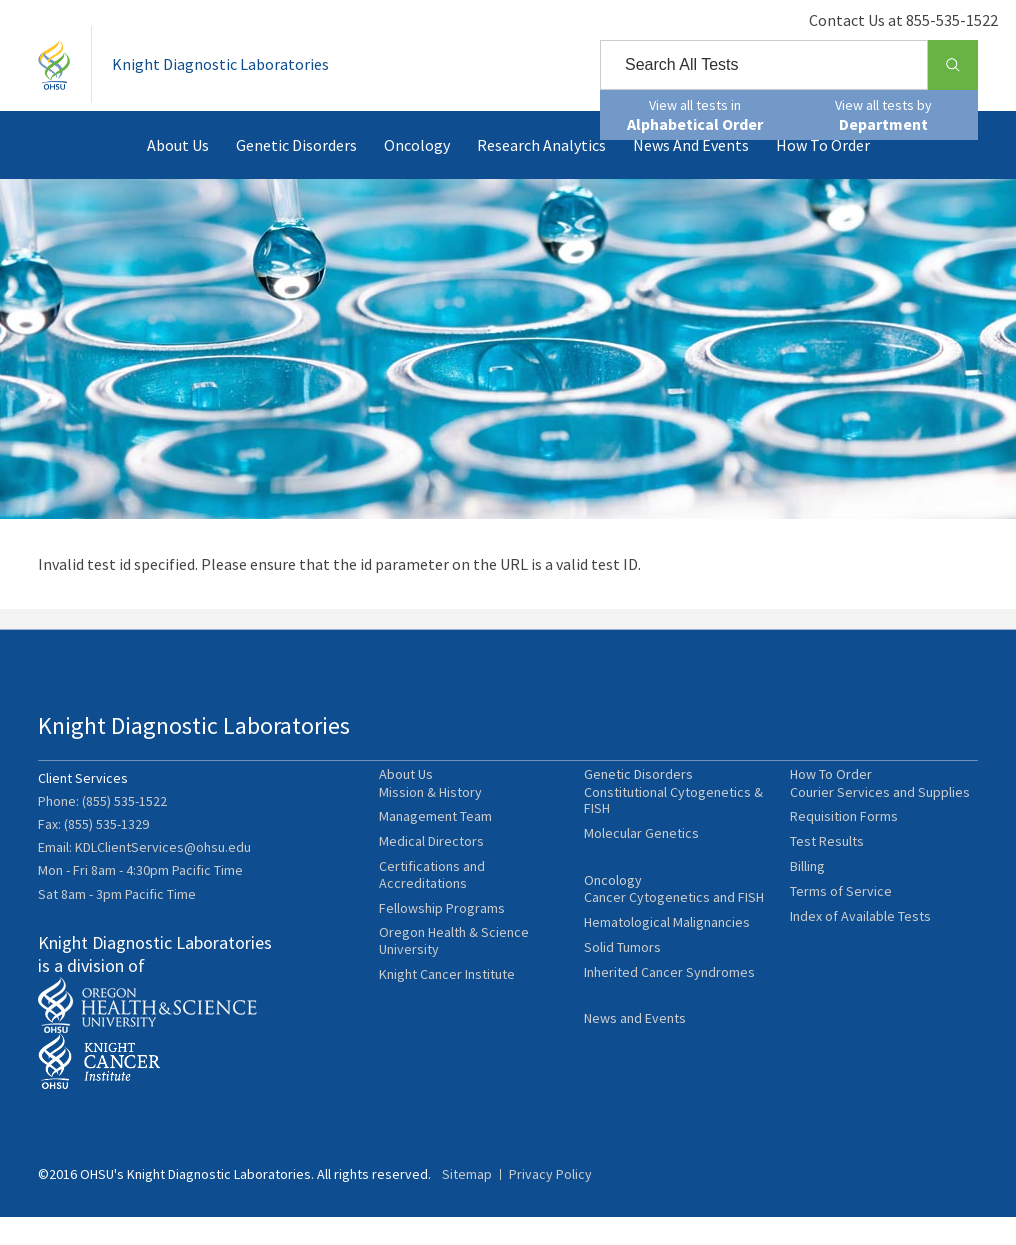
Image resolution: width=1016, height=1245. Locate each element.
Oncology (417, 174)
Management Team (435, 853)
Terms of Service (841, 927)
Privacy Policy (550, 1202)
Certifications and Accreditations (432, 911)
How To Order (823, 174)
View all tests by (883, 115)
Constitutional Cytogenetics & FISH (673, 837)
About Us (178, 174)
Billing (807, 902)
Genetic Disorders (296, 174)
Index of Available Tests (860, 952)
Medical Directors (431, 877)
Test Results (827, 877)
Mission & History (430, 828)
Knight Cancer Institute (447, 1010)
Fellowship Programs (442, 944)
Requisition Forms (844, 853)
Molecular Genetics (641, 869)
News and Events (691, 174)
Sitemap (467, 1202)
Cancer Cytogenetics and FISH (674, 941)
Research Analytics (541, 174)
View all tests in (695, 115)
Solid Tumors (622, 991)
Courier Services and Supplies (880, 828)
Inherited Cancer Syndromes (669, 1015)
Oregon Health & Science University (454, 978)
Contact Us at (883, 20)
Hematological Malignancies (667, 966)
